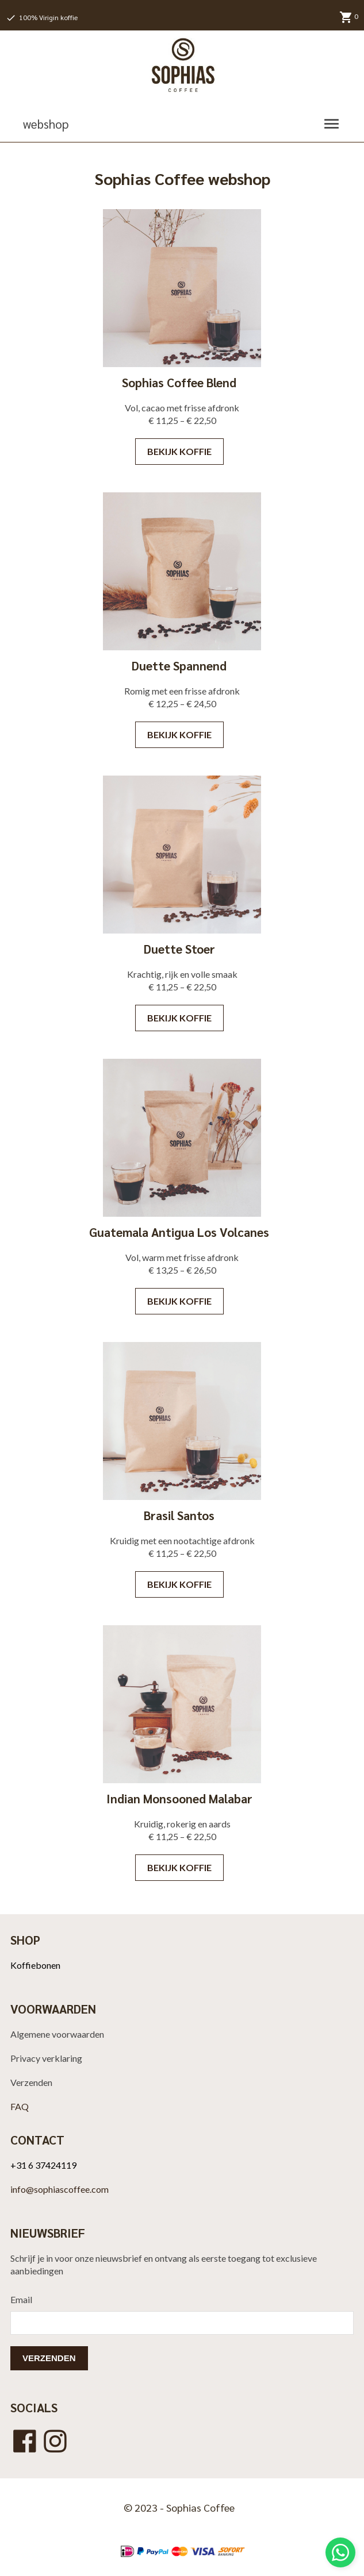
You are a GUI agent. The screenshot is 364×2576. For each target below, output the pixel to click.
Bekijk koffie (179, 451)
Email (21, 2299)
